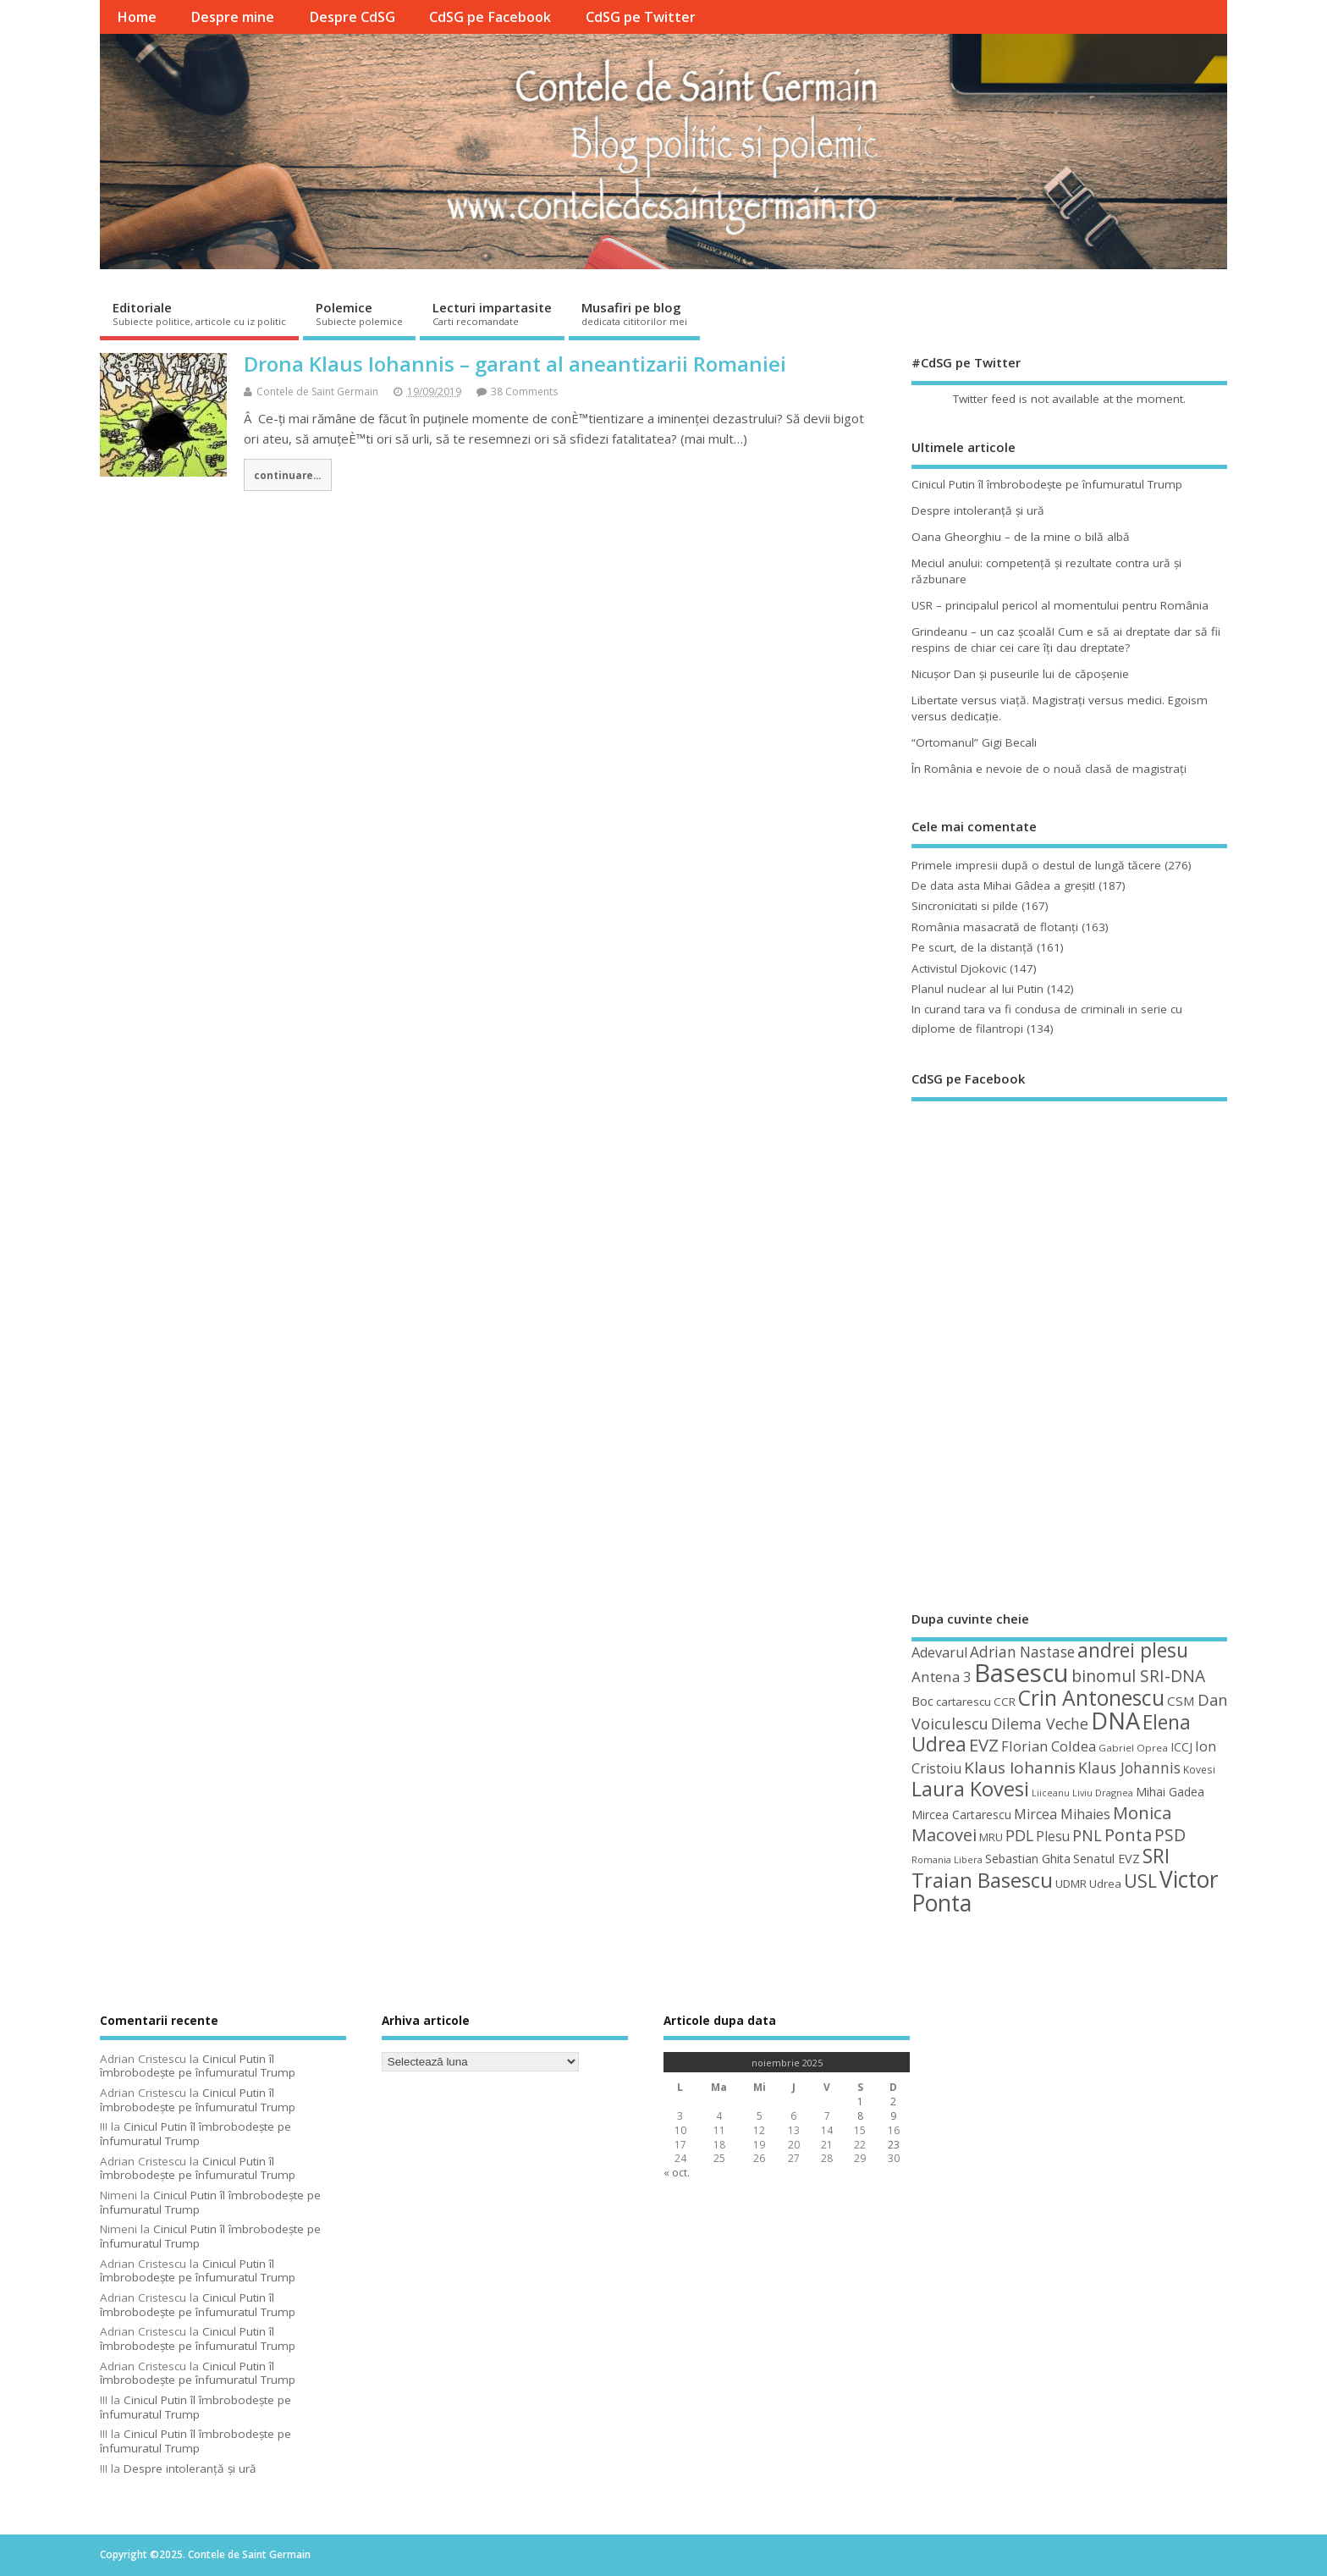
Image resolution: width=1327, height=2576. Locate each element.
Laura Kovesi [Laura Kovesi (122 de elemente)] (970, 1788)
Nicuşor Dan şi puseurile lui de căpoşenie (1020, 673)
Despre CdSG (352, 17)
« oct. (677, 2172)
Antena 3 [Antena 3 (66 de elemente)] (941, 1676)
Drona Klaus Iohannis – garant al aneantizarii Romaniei (515, 364)
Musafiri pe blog (634, 313)
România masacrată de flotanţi (994, 927)
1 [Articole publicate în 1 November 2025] (860, 2101)
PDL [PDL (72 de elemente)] (1019, 1835)
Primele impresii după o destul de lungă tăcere (1036, 865)
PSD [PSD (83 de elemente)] (1170, 1834)
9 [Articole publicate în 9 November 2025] (893, 2116)
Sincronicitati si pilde (964, 905)
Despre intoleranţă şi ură (977, 510)
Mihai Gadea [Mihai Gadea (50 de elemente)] (1170, 1792)
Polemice (359, 313)
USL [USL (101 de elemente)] (1140, 1880)
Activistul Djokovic (958, 968)
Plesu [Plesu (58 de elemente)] (1053, 1836)
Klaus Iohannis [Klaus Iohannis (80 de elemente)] (1020, 1768)
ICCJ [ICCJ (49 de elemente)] (1181, 1747)
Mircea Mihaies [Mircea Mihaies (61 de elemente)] (1062, 1814)
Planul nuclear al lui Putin (977, 988)
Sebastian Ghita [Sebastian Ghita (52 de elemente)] (1028, 1859)
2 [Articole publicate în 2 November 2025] (893, 2101)
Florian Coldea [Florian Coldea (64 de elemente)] (1048, 1746)
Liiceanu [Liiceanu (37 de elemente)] (1051, 1793)
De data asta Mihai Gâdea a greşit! (1003, 885)
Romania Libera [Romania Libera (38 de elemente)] (947, 1859)
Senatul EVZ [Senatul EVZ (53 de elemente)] (1106, 1859)
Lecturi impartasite (492, 313)
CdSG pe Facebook (490, 17)
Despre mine (232, 17)
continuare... (287, 475)
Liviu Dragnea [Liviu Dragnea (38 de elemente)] (1102, 1792)
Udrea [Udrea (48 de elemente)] (1105, 1883)
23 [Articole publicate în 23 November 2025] (894, 2144)
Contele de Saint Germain (317, 391)
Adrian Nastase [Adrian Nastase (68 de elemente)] (1022, 1652)
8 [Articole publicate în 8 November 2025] (860, 2116)
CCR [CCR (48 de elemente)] (1005, 1701)
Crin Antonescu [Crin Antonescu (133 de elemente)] (1091, 1698)
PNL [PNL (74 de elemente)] (1087, 1835)
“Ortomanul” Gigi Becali (974, 742)
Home (137, 17)
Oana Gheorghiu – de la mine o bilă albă (1020, 536)
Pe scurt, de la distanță (972, 947)
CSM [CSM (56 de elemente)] (1181, 1700)
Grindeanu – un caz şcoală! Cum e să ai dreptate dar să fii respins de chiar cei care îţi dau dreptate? (1065, 639)
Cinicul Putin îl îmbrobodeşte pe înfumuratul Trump (1046, 484)
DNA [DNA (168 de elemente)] (1115, 1720)
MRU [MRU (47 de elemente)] (991, 1837)
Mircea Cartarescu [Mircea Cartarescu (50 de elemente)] (961, 1815)
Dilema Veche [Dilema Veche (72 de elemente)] (1039, 1723)
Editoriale (199, 313)
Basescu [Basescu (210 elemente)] (1021, 1673)
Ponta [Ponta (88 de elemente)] (1128, 1834)
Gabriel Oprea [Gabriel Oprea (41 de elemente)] (1133, 1747)
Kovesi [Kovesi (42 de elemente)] (1199, 1769)
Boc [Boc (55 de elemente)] (922, 1700)
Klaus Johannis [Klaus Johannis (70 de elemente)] (1129, 1767)
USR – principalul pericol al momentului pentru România (1060, 605)
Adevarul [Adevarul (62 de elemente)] (939, 1652)
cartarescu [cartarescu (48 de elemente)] (963, 1701)
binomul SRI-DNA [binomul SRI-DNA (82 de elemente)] (1138, 1675)
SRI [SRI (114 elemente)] (1156, 1856)
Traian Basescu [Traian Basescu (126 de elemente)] (982, 1880)
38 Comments (524, 391)
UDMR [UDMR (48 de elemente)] (1071, 1883)
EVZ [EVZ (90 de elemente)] (984, 1745)
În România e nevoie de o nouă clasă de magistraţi (1049, 768)
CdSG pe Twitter (641, 17)
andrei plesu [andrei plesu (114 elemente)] (1132, 1650)
